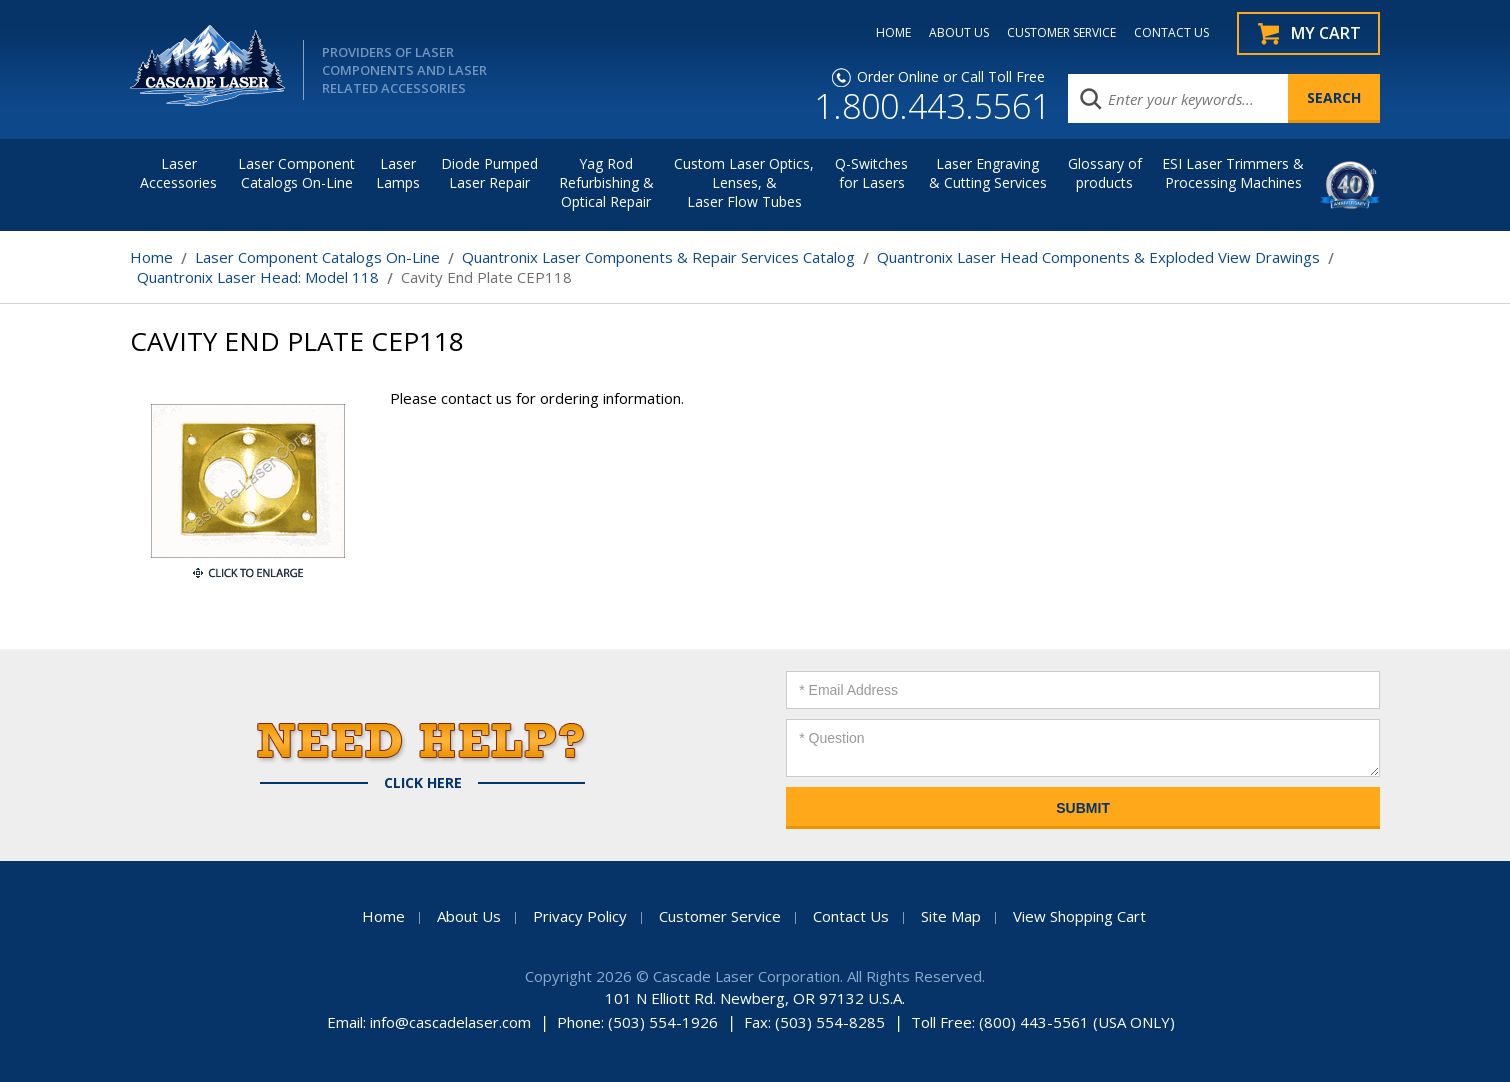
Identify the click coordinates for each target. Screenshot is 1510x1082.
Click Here (423, 783)
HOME (893, 33)
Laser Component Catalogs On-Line (296, 173)
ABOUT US (959, 33)
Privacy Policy (580, 916)
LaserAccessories (178, 173)
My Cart (1326, 33)
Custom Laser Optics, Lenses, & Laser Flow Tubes (744, 182)
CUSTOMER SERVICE (1061, 33)
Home (151, 257)
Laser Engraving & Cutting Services (988, 173)
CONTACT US (1171, 33)
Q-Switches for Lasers (871, 173)
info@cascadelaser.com (450, 1022)
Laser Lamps (398, 173)
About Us (469, 916)
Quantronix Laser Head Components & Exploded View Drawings (1098, 257)
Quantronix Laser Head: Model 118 (258, 277)
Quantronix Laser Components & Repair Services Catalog (658, 257)
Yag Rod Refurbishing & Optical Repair (606, 182)
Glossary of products (1105, 173)
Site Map (951, 916)
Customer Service (720, 916)
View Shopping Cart (1079, 916)
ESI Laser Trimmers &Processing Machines (1233, 173)
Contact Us (851, 916)
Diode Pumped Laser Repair (489, 173)
